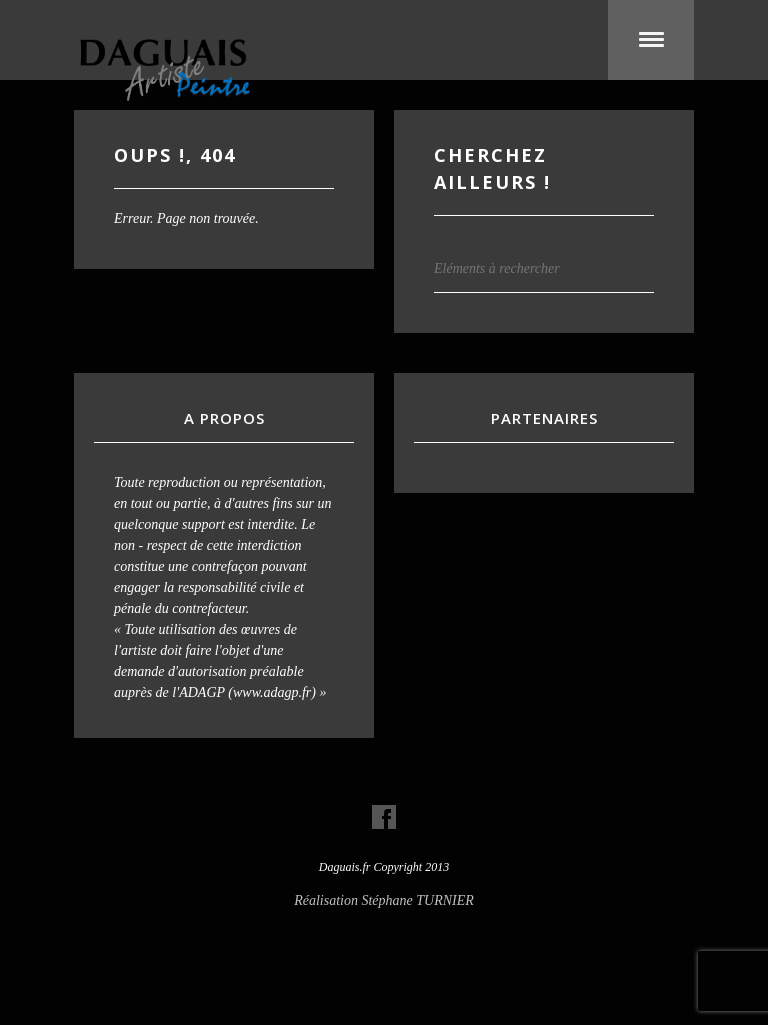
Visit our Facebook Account (384, 817)
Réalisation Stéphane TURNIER (384, 900)
